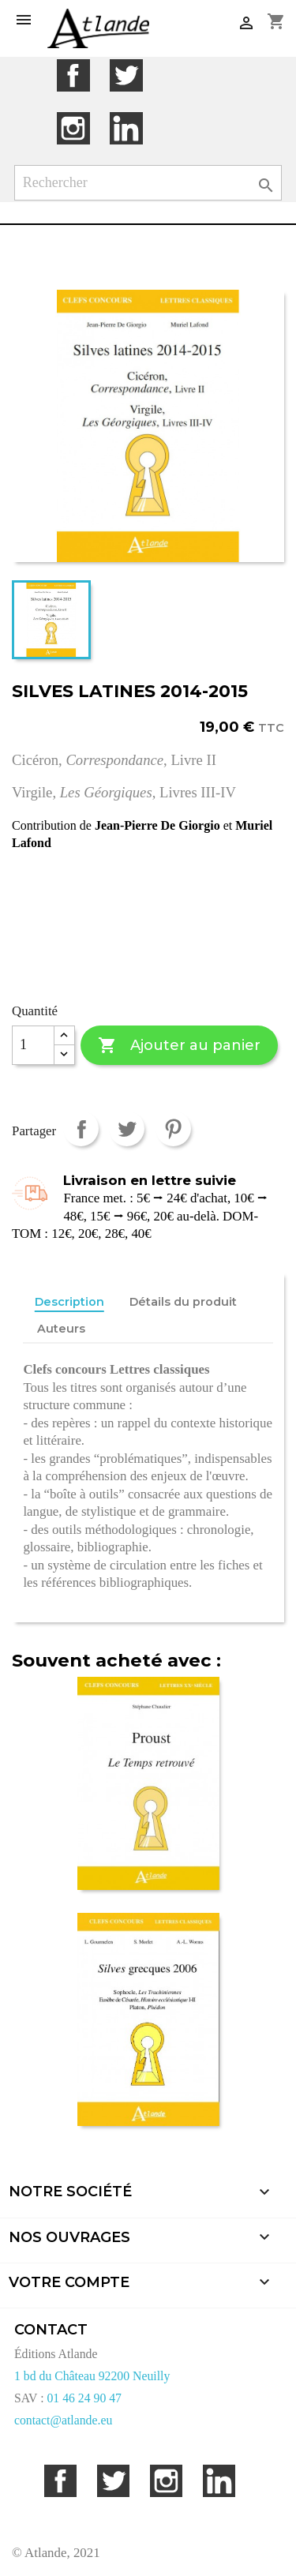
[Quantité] (33, 1045)
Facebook (73, 75)
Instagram (73, 128)
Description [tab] (69, 1302)
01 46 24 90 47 (84, 2398)
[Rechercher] (148, 183)
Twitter (126, 75)
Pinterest (173, 1128)
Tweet (126, 1128)
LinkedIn (126, 128)
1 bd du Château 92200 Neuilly (92, 2376)
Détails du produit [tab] (183, 1302)
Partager (81, 1128)
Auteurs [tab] (61, 1329)
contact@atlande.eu (63, 2420)
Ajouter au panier (179, 1046)
